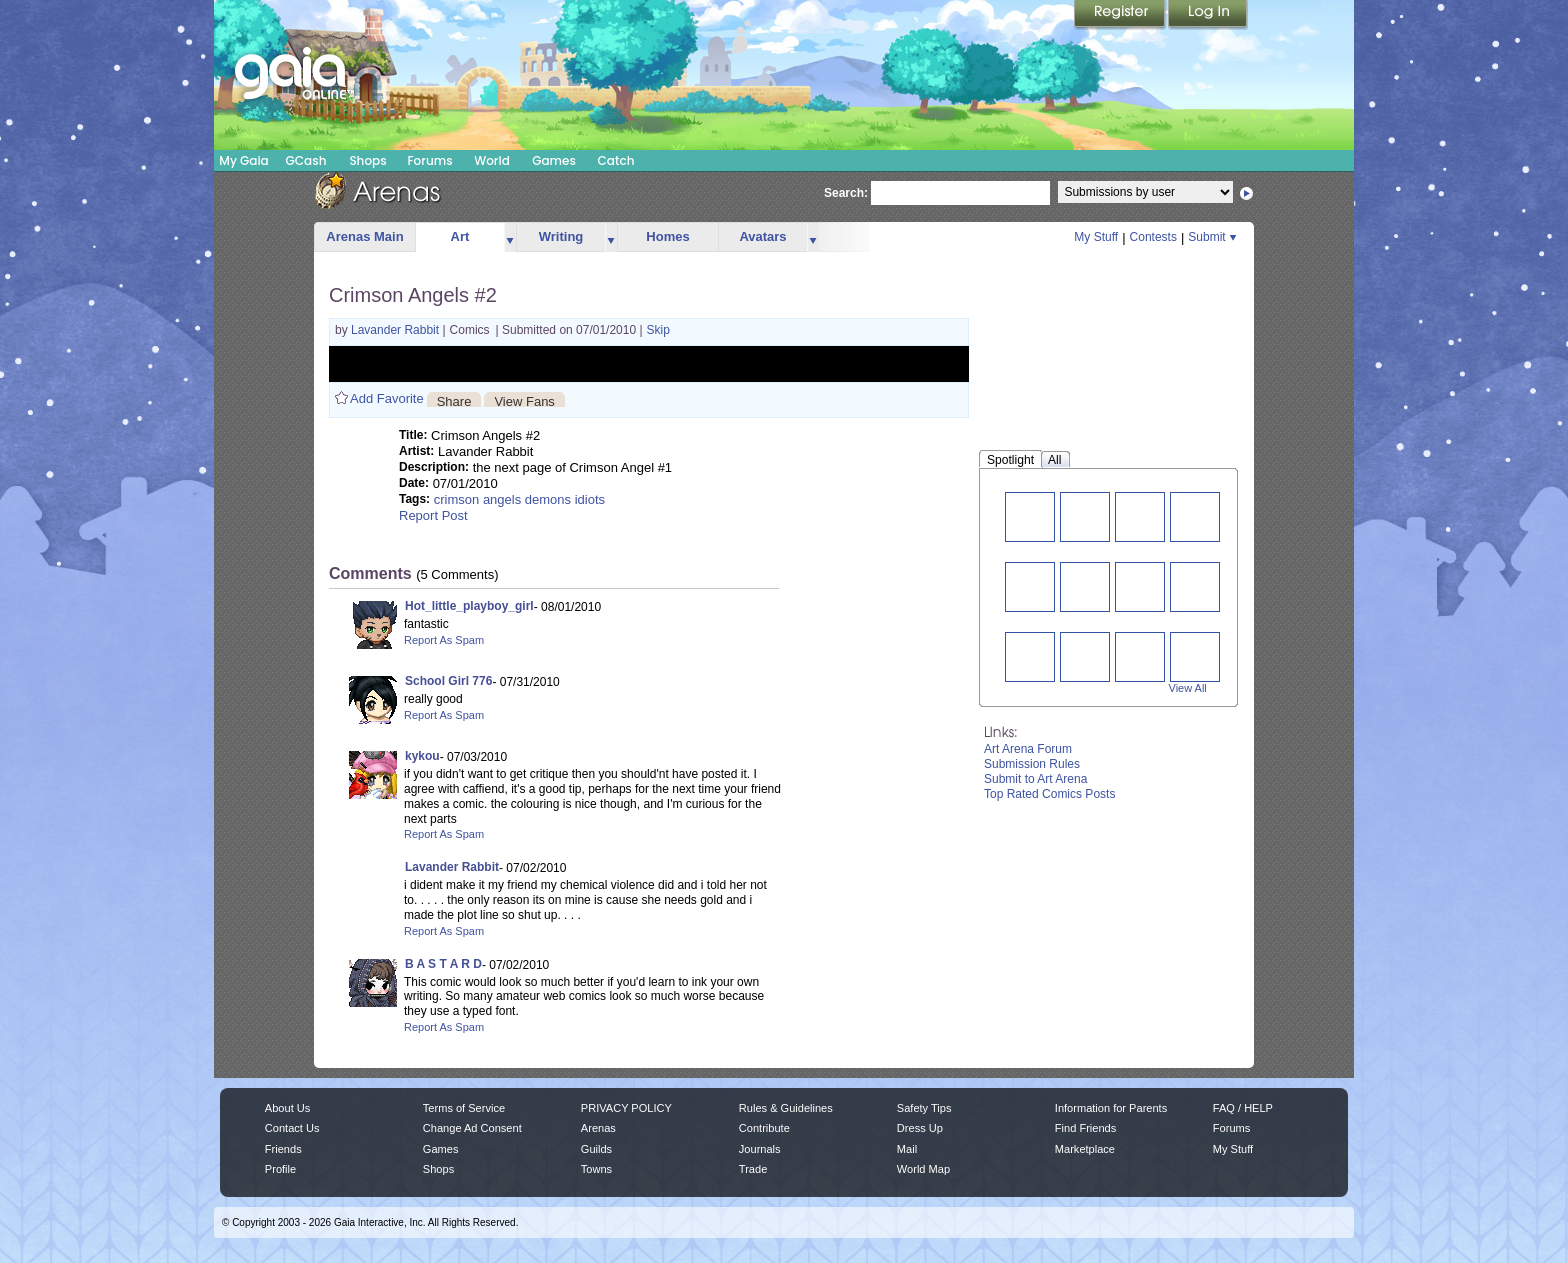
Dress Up (920, 1128)
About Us (287, 1108)
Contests (1153, 237)
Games (554, 160)
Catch (616, 160)
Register (1121, 15)
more (510, 237)
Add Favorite (387, 398)
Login (1208, 15)
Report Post (433, 515)
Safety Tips (924, 1108)
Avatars (762, 236)
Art (460, 236)
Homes (667, 236)
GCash (306, 160)
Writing (561, 236)
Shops (367, 160)
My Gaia (243, 160)
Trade (753, 1169)
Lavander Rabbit (396, 330)
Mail (907, 1149)
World (492, 160)
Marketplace (1085, 1149)
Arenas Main (364, 236)
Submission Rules (1032, 764)
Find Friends (1085, 1128)
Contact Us (292, 1128)
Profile (280, 1169)
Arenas (598, 1128)
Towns (596, 1169)
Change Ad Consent (472, 1128)
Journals (760, 1149)
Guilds (596, 1149)
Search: (846, 193)
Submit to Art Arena (1035, 779)
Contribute (764, 1128)
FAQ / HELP (1243, 1108)
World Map (923, 1169)
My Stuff (1096, 237)
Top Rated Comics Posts (1049, 794)
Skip (658, 330)
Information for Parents (1111, 1108)
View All (1188, 688)
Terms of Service (464, 1108)
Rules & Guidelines (786, 1108)
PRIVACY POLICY (626, 1108)
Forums (429, 160)
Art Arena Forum (1028, 749)
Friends (283, 1149)
